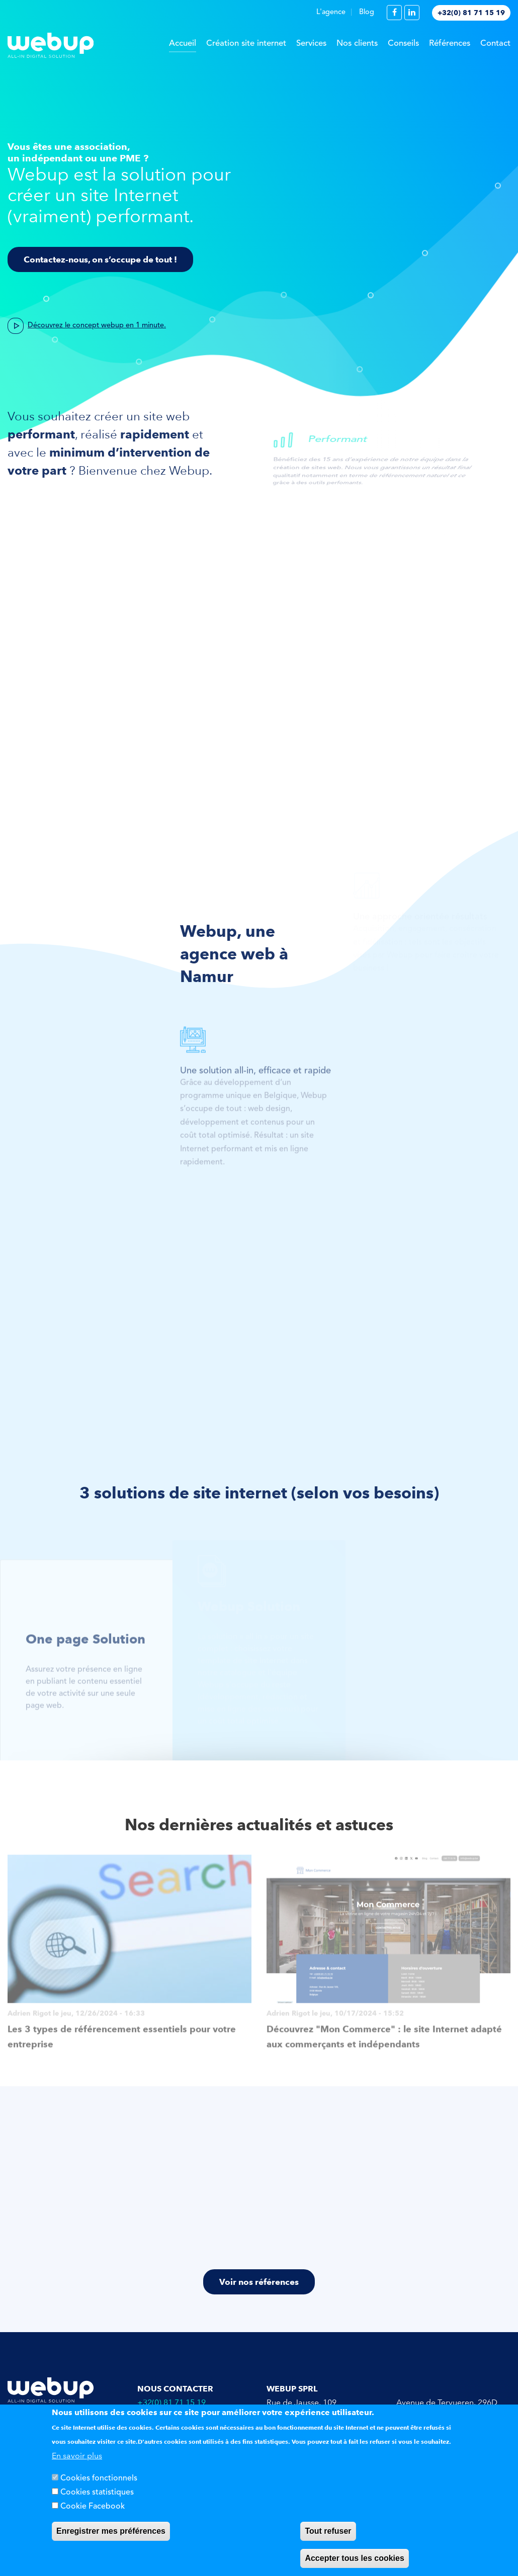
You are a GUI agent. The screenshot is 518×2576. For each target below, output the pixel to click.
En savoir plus (77, 2455)
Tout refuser (328, 2531)
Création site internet (246, 43)
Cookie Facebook (92, 2507)
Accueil (182, 43)
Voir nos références (259, 2282)
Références (449, 43)
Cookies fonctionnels (98, 2478)
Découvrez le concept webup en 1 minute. (97, 322)
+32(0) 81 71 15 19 (471, 12)
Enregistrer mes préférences (110, 2531)
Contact (495, 43)
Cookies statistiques (97, 2493)
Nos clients (357, 43)
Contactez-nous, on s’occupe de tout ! (100, 259)
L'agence (331, 12)
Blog (366, 12)
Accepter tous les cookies (354, 2558)
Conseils (403, 43)
